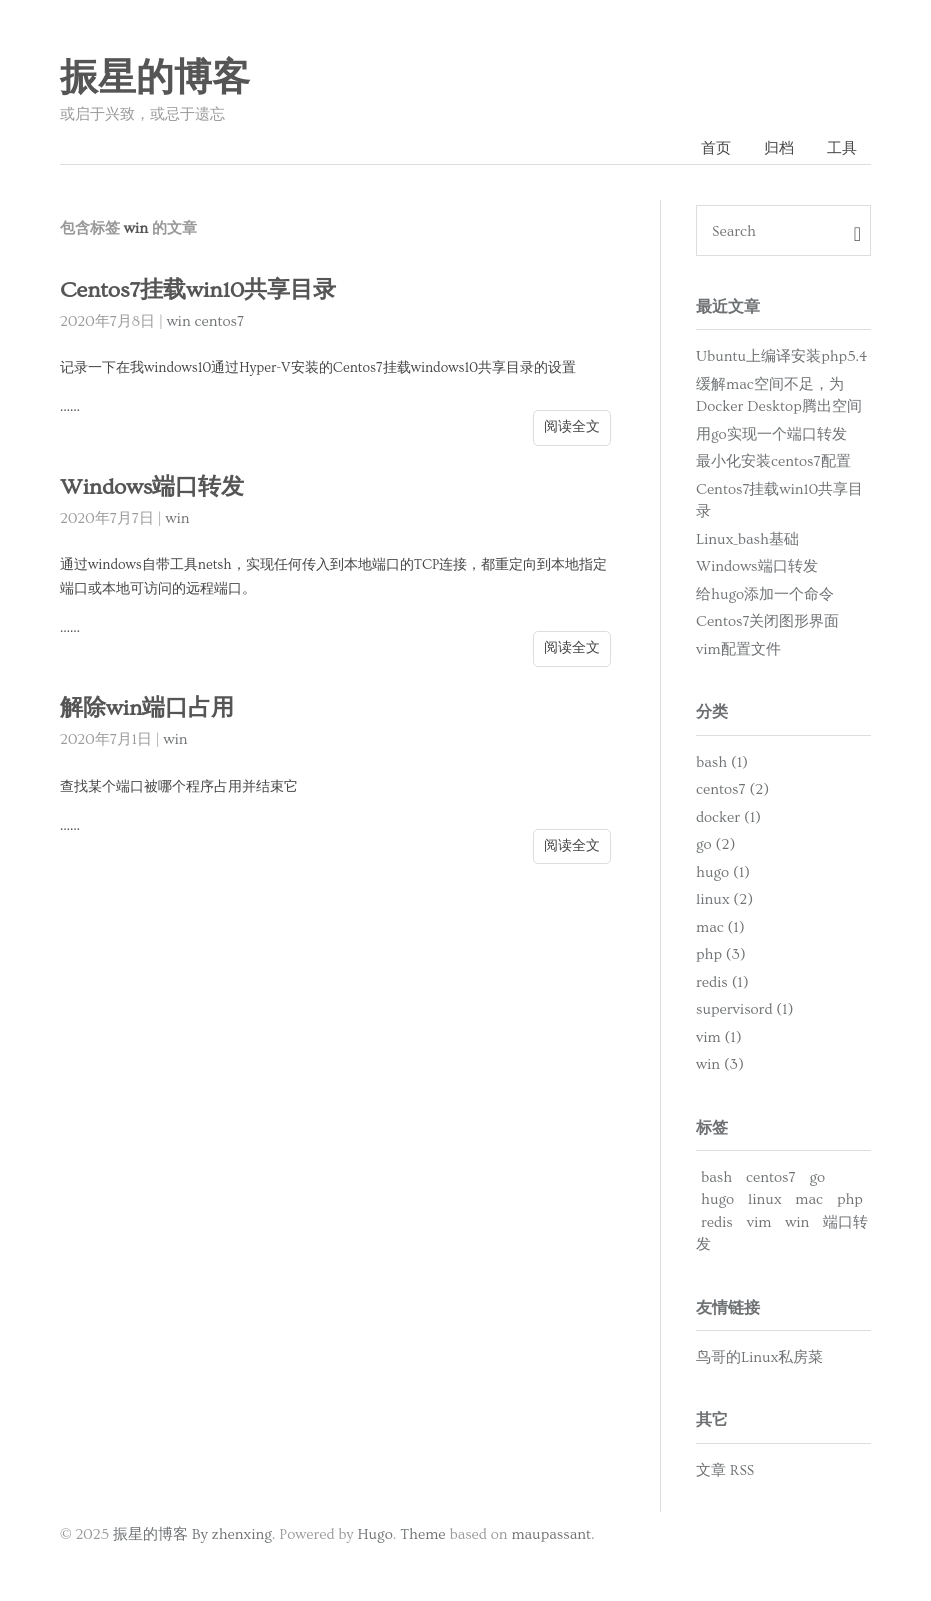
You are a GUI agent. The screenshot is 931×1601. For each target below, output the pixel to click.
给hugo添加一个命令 (765, 594)
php (850, 1199)
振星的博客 (155, 79)
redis (717, 1222)
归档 (779, 148)
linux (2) (724, 899)
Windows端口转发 (152, 487)
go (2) (715, 844)
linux (765, 1199)
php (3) (721, 954)
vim (759, 1222)
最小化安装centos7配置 (773, 461)
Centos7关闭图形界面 (768, 621)
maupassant (551, 1534)
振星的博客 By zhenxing (192, 1534)
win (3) (720, 1064)
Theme (422, 1534)
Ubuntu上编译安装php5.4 (782, 356)
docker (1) (728, 817)
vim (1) (719, 1037)
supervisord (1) (744, 1009)
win (179, 321)
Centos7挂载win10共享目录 (198, 290)
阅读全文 (572, 427)
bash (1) (722, 762)
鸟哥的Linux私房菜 (759, 1357)
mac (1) (720, 927)
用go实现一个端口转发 (771, 434)
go (817, 1177)
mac (809, 1199)
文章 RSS (725, 1470)
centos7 (220, 321)
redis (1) (722, 982)
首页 (716, 148)
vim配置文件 (738, 649)
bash (716, 1177)
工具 (842, 148)
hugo (717, 1199)
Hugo (374, 1534)
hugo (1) (723, 872)
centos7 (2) (732, 789)
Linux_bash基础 (747, 539)
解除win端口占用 (147, 708)
